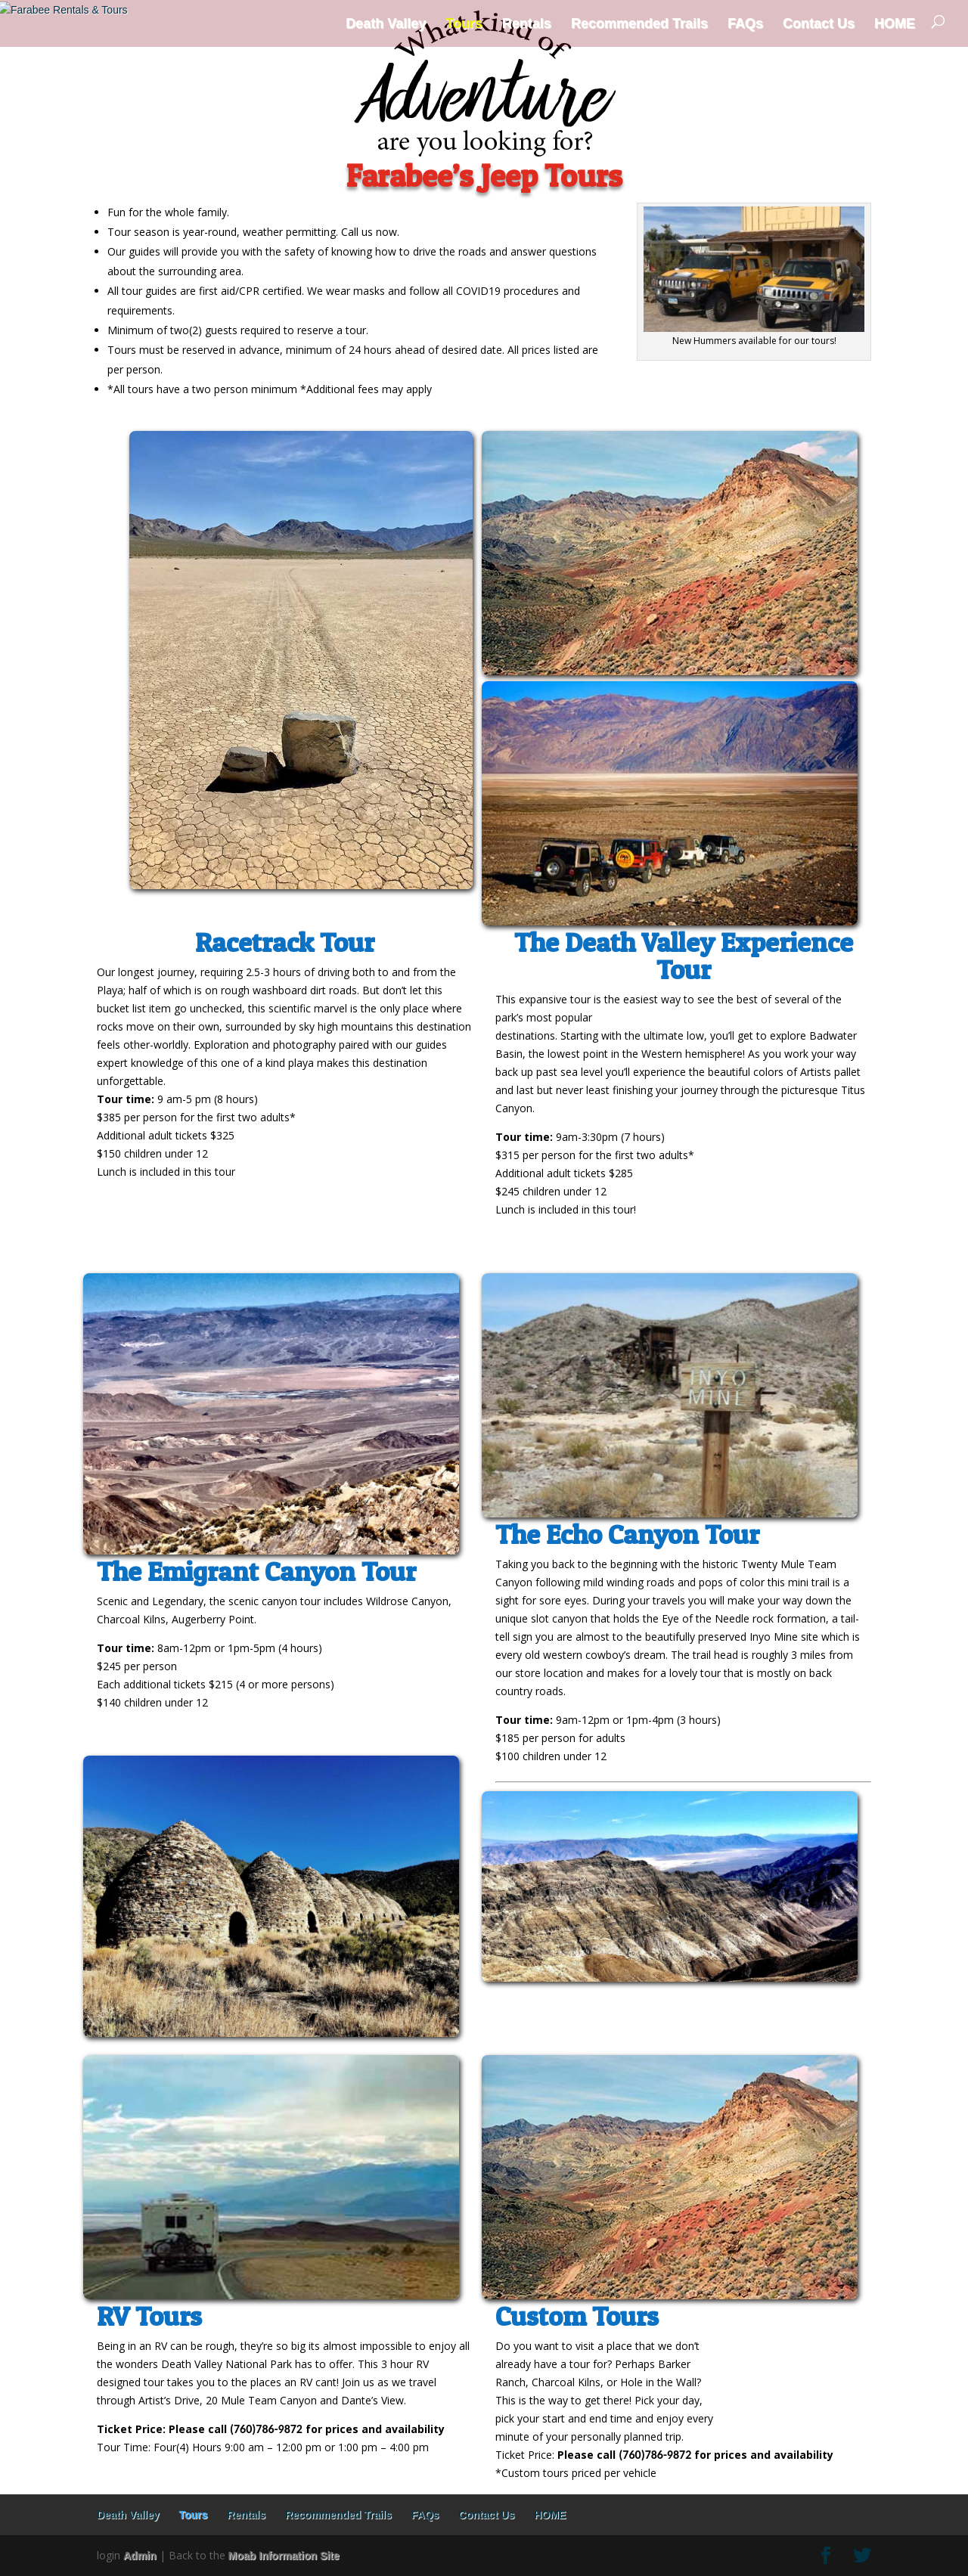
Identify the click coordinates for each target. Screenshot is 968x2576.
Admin (140, 2556)
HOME (894, 23)
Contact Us (819, 23)
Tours (463, 23)
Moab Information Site (284, 2556)
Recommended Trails (639, 23)
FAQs (745, 23)
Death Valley (386, 23)
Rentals (526, 23)
